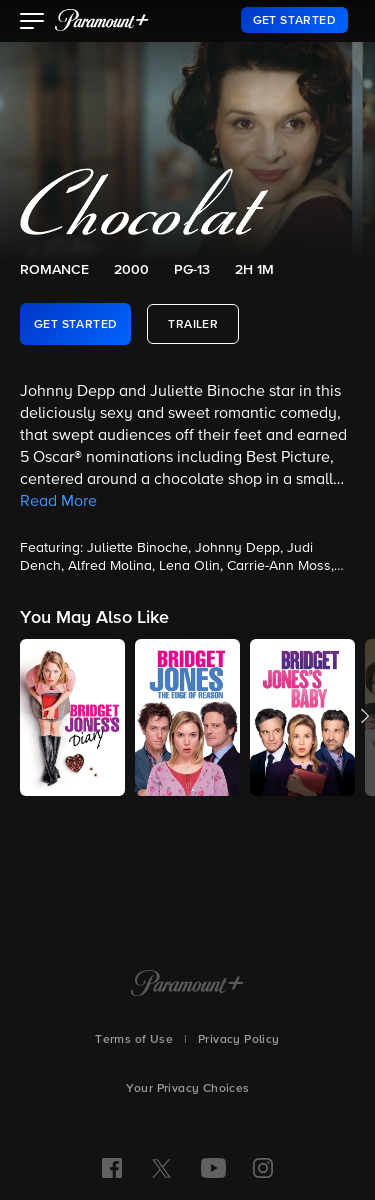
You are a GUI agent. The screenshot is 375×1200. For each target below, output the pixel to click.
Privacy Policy (239, 1040)
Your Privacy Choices (188, 1089)
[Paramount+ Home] (187, 985)
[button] (32, 23)
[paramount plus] (102, 20)
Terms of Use (134, 1040)
